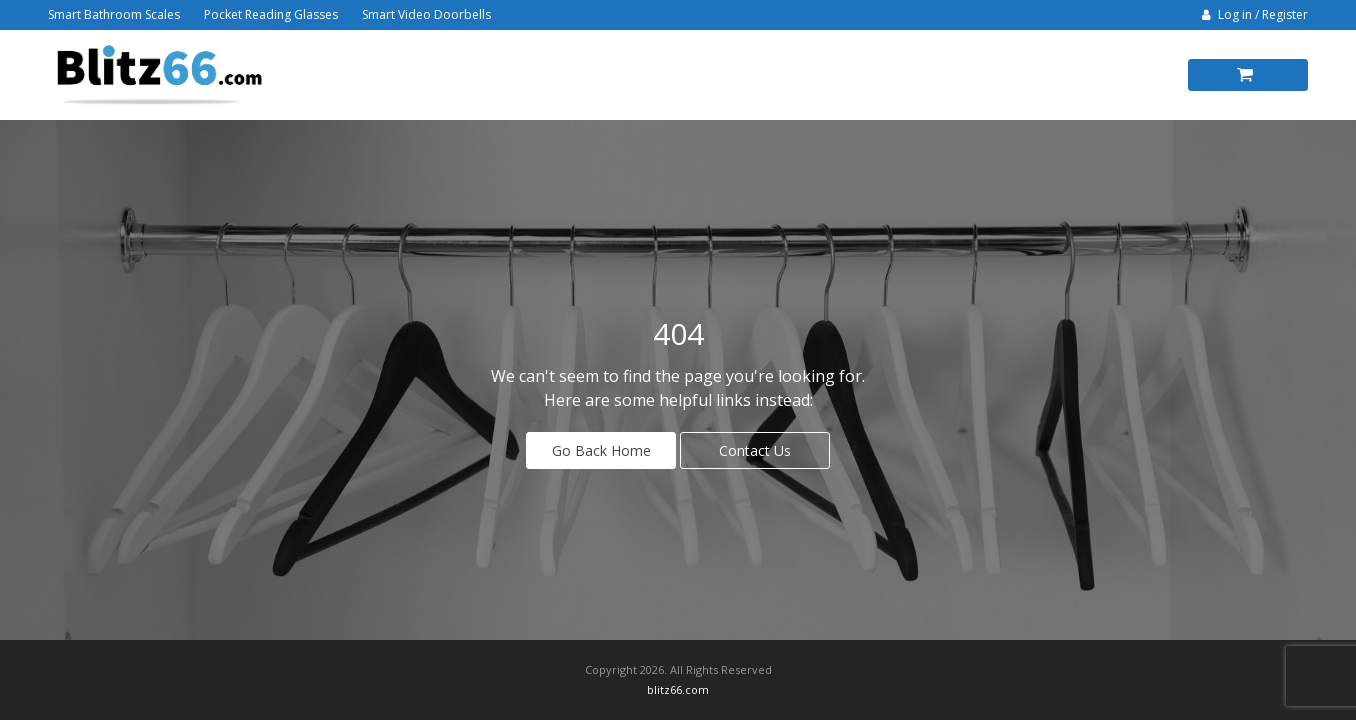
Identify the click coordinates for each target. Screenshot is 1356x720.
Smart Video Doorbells (426, 14)
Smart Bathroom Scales (114, 14)
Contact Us (755, 450)
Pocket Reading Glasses (271, 14)
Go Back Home (601, 450)
